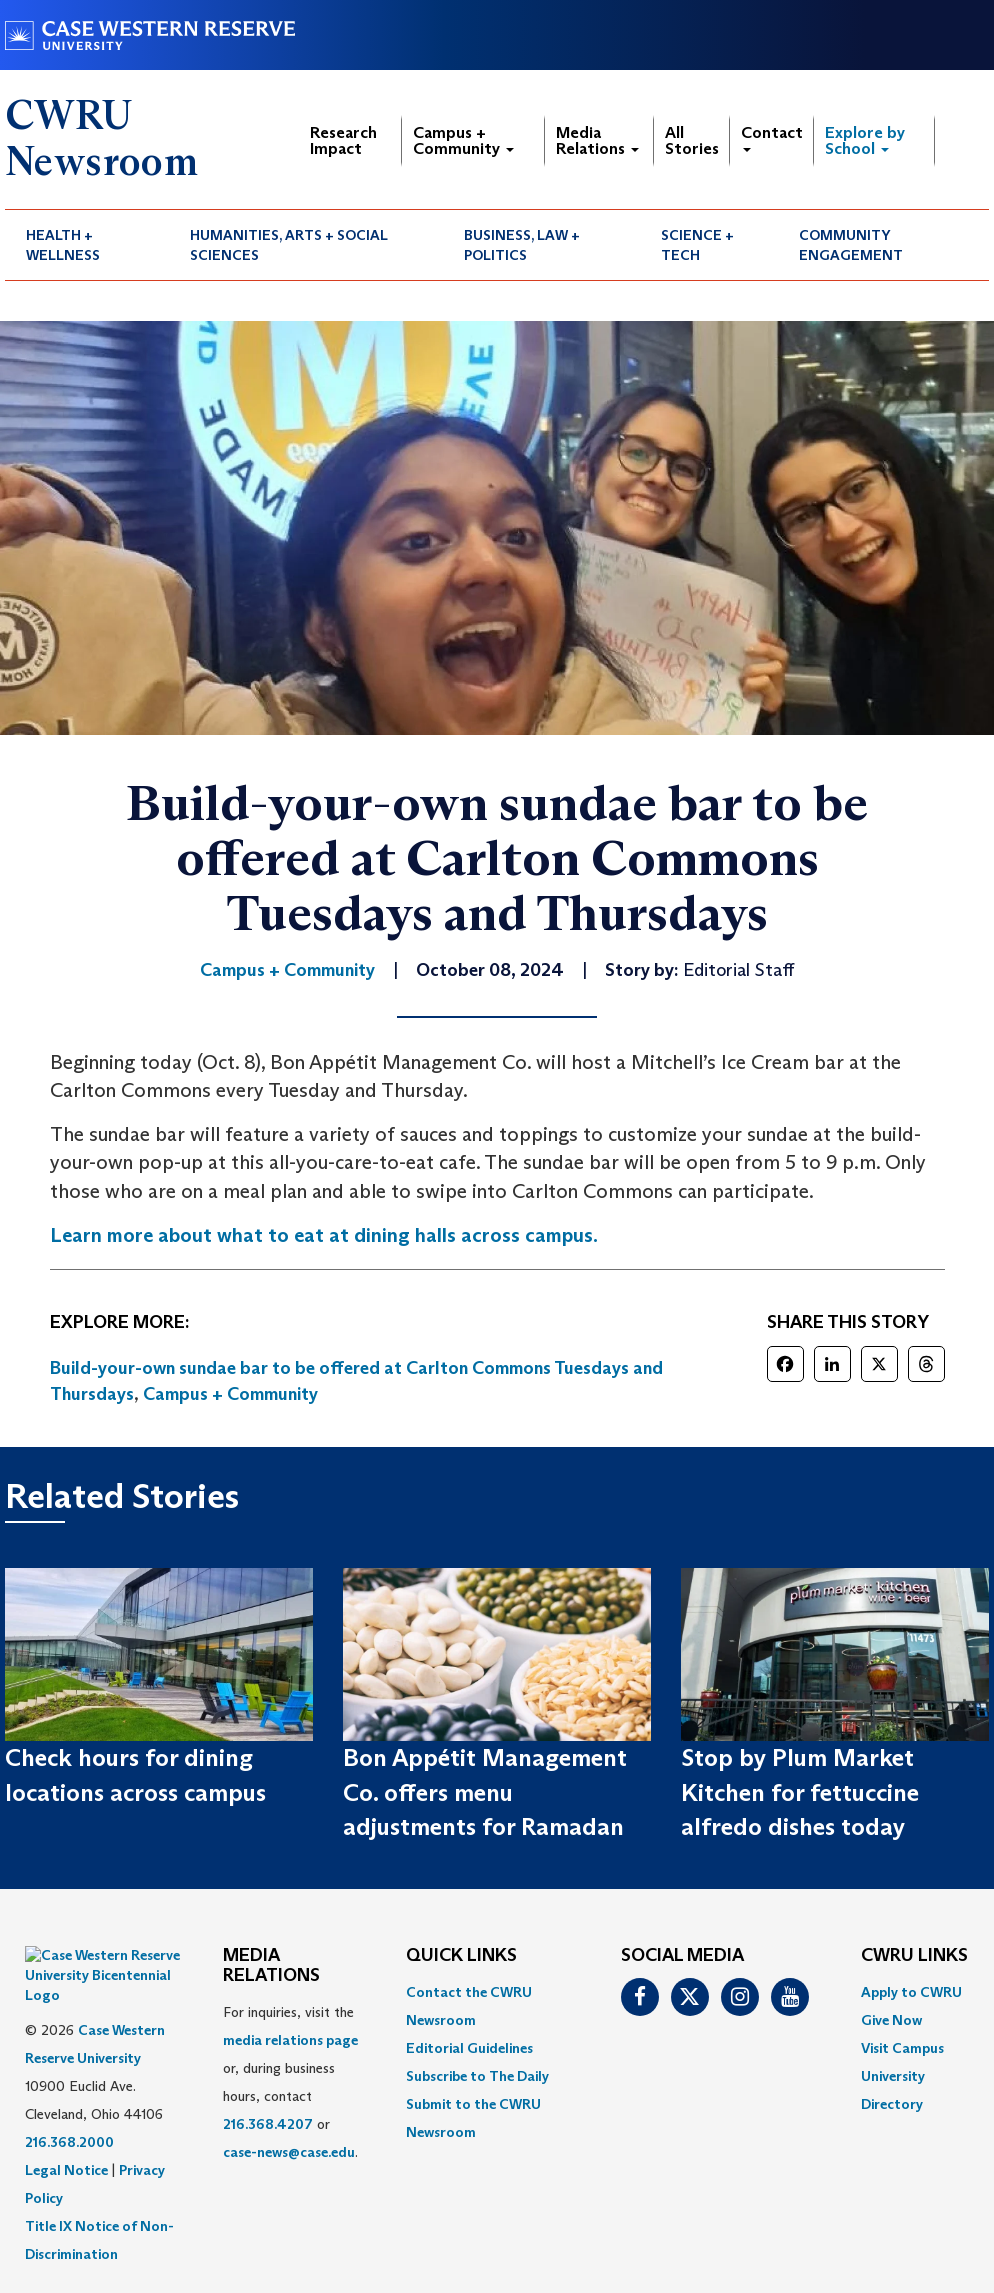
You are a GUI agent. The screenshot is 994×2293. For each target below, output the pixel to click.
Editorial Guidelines (469, 2048)
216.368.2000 (69, 2092)
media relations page (290, 2040)
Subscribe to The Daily (477, 2076)
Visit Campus (902, 2048)
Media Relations (597, 140)
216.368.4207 (268, 2124)
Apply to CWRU (911, 1992)
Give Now (891, 2020)
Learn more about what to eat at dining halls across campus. (324, 1235)
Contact (772, 137)
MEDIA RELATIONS (271, 1966)
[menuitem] (87, 245)
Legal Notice (66, 2120)
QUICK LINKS (461, 1956)
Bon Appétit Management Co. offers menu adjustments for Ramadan (485, 1792)
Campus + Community (463, 140)
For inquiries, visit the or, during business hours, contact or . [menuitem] (290, 2082)
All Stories (692, 140)
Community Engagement (851, 245)
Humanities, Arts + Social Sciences (289, 245)
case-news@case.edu (289, 2152)
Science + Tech (697, 245)
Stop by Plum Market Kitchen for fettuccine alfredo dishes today (800, 1792)
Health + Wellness (63, 245)
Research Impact (343, 140)
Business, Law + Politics (522, 245)
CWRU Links (914, 1956)
